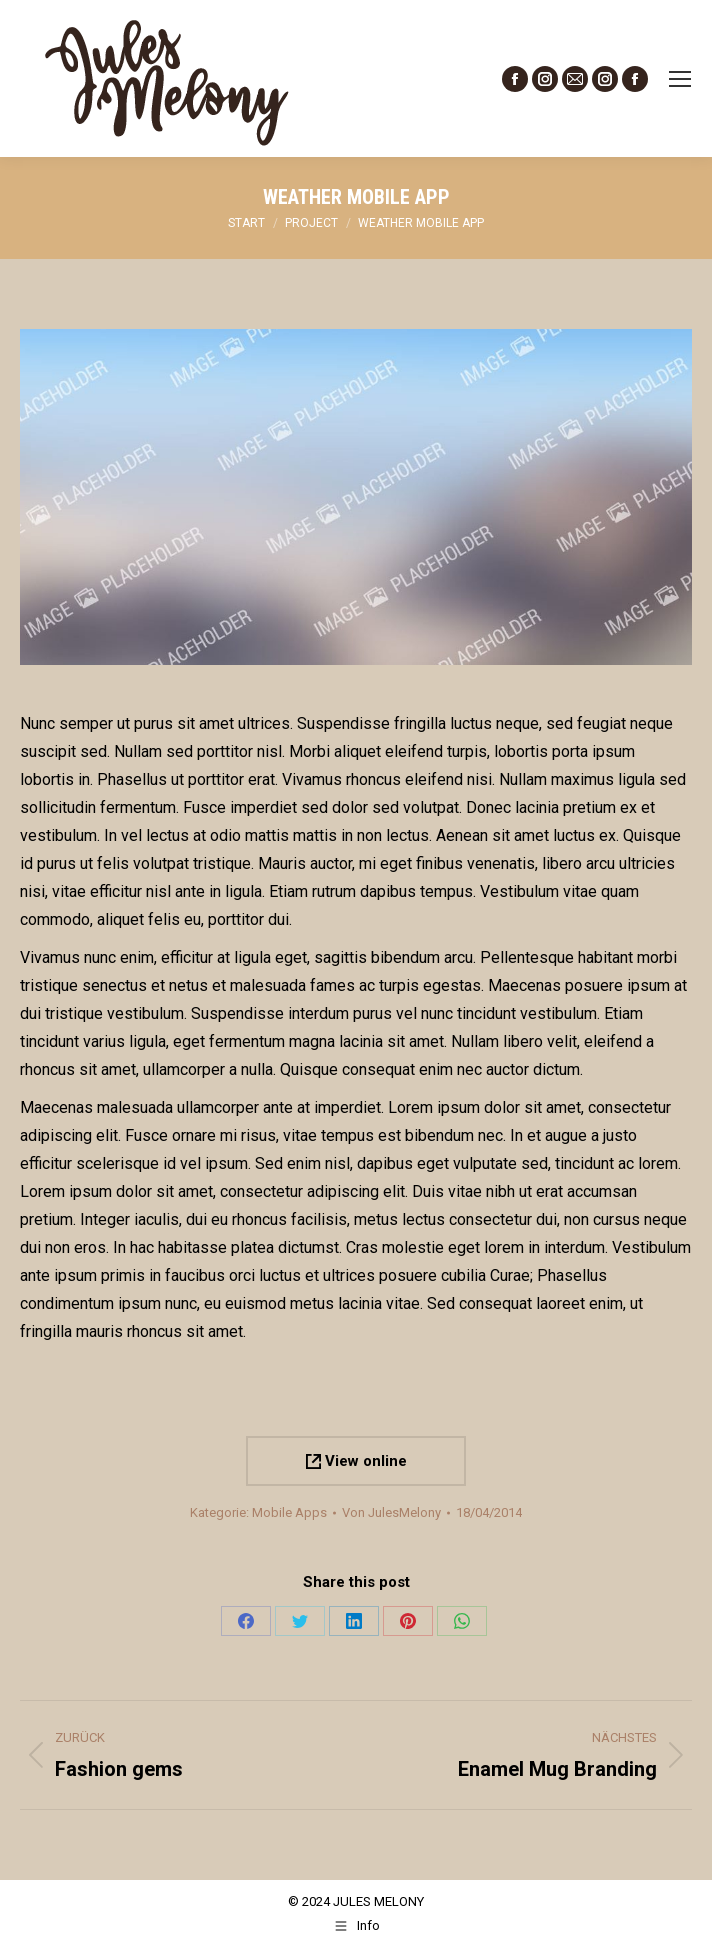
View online (356, 1461)
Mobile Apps (289, 1512)
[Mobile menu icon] (680, 79)
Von (391, 1512)
